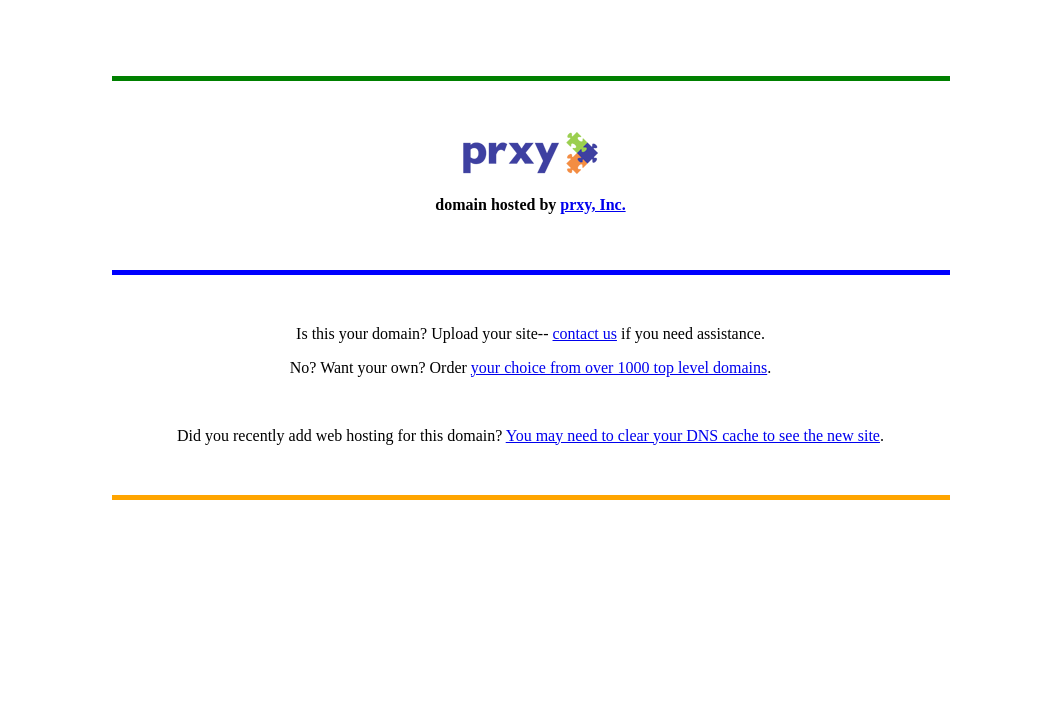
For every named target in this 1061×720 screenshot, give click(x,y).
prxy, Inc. (592, 204)
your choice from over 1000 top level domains (619, 367)
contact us (585, 333)
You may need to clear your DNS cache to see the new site (693, 435)
